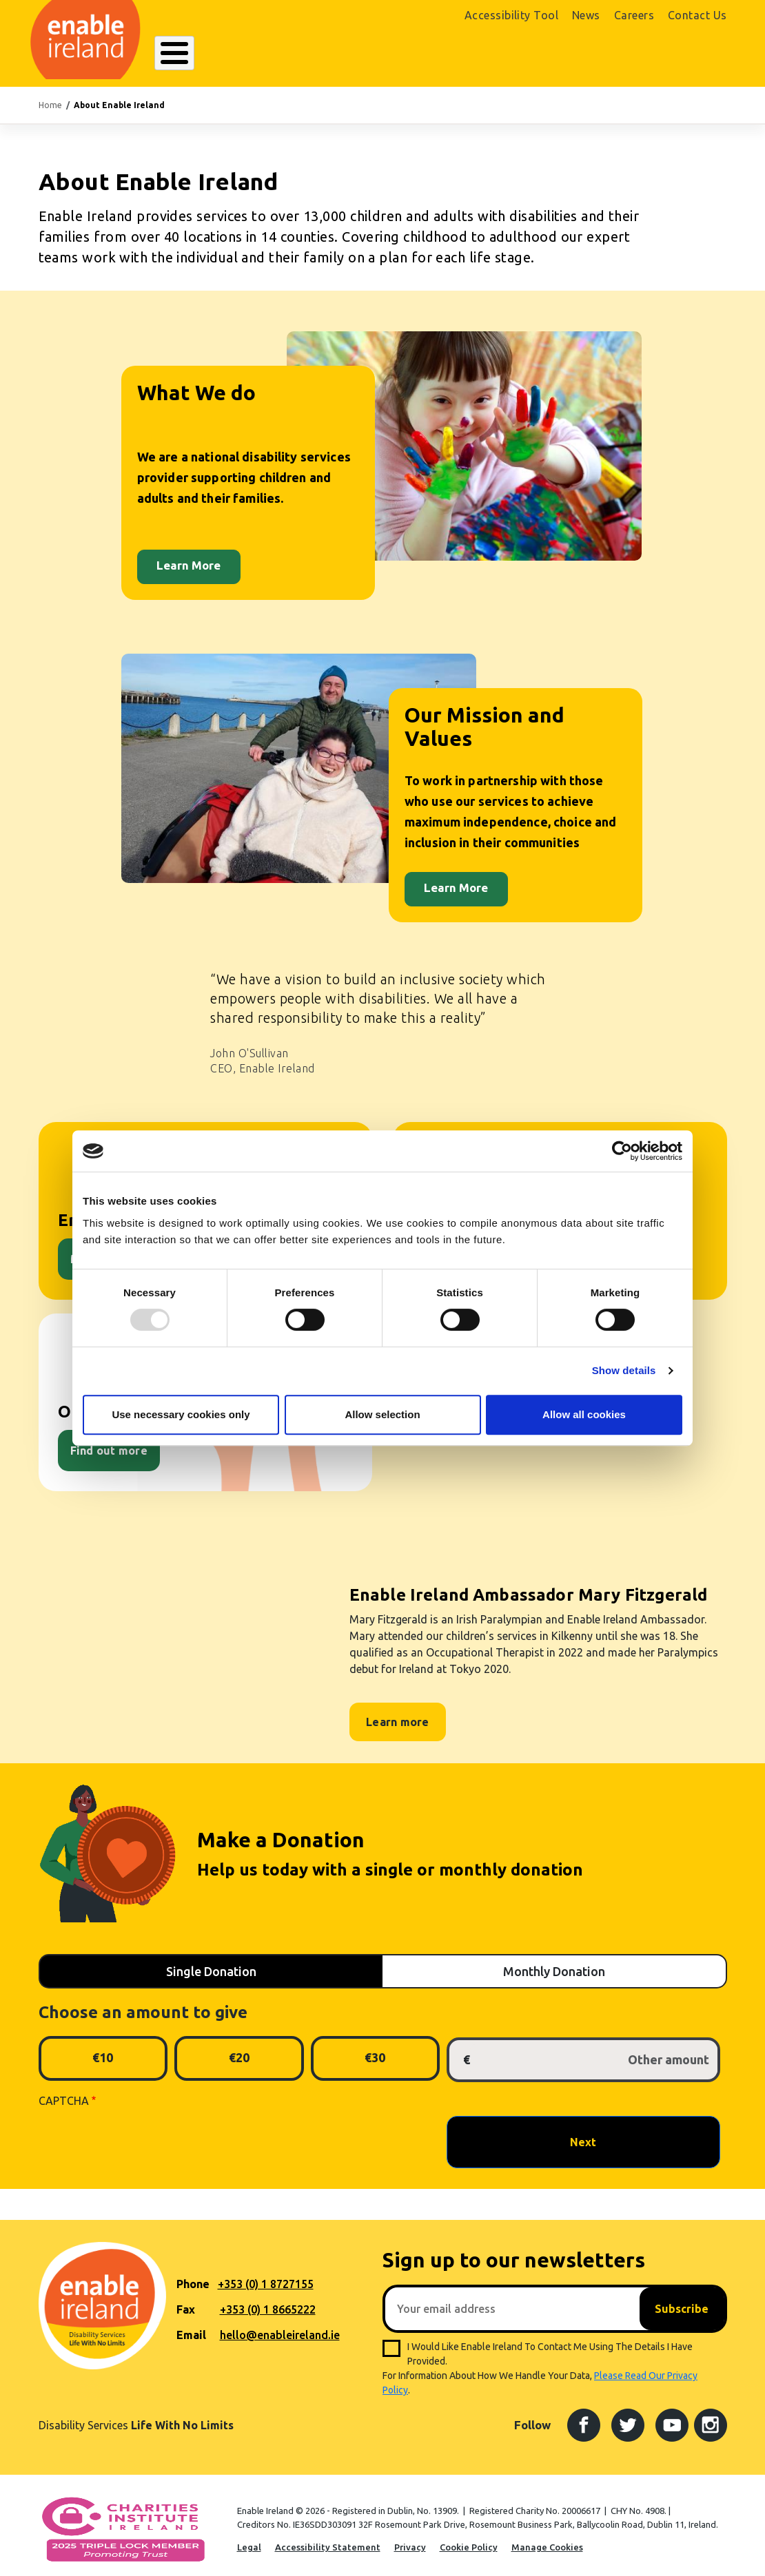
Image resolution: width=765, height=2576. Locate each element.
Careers (634, 15)
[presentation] (143, 2134)
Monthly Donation (554, 1964)
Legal (249, 2539)
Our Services (300, 53)
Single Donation (211, 1964)
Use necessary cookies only (180, 1414)
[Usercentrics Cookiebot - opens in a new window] (622, 1151)
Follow (532, 2417)
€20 (239, 2050)
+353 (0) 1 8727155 (266, 2276)
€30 (375, 2050)
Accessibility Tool (511, 15)
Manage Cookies (547, 2539)
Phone (193, 2276)
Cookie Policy (469, 2539)
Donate (695, 53)
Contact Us (697, 15)
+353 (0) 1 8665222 (268, 2302)
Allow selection (382, 1414)
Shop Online (615, 53)
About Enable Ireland (206, 53)
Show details (624, 1370)
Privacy (410, 2539)
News (586, 15)
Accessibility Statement (327, 2539)
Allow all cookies (584, 1414)
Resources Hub (381, 53)
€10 (102, 2050)
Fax (185, 2302)
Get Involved (460, 53)
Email (191, 2327)
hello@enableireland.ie (280, 2327)
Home (50, 97)
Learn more (397, 1715)
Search (521, 53)
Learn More (188, 557)
